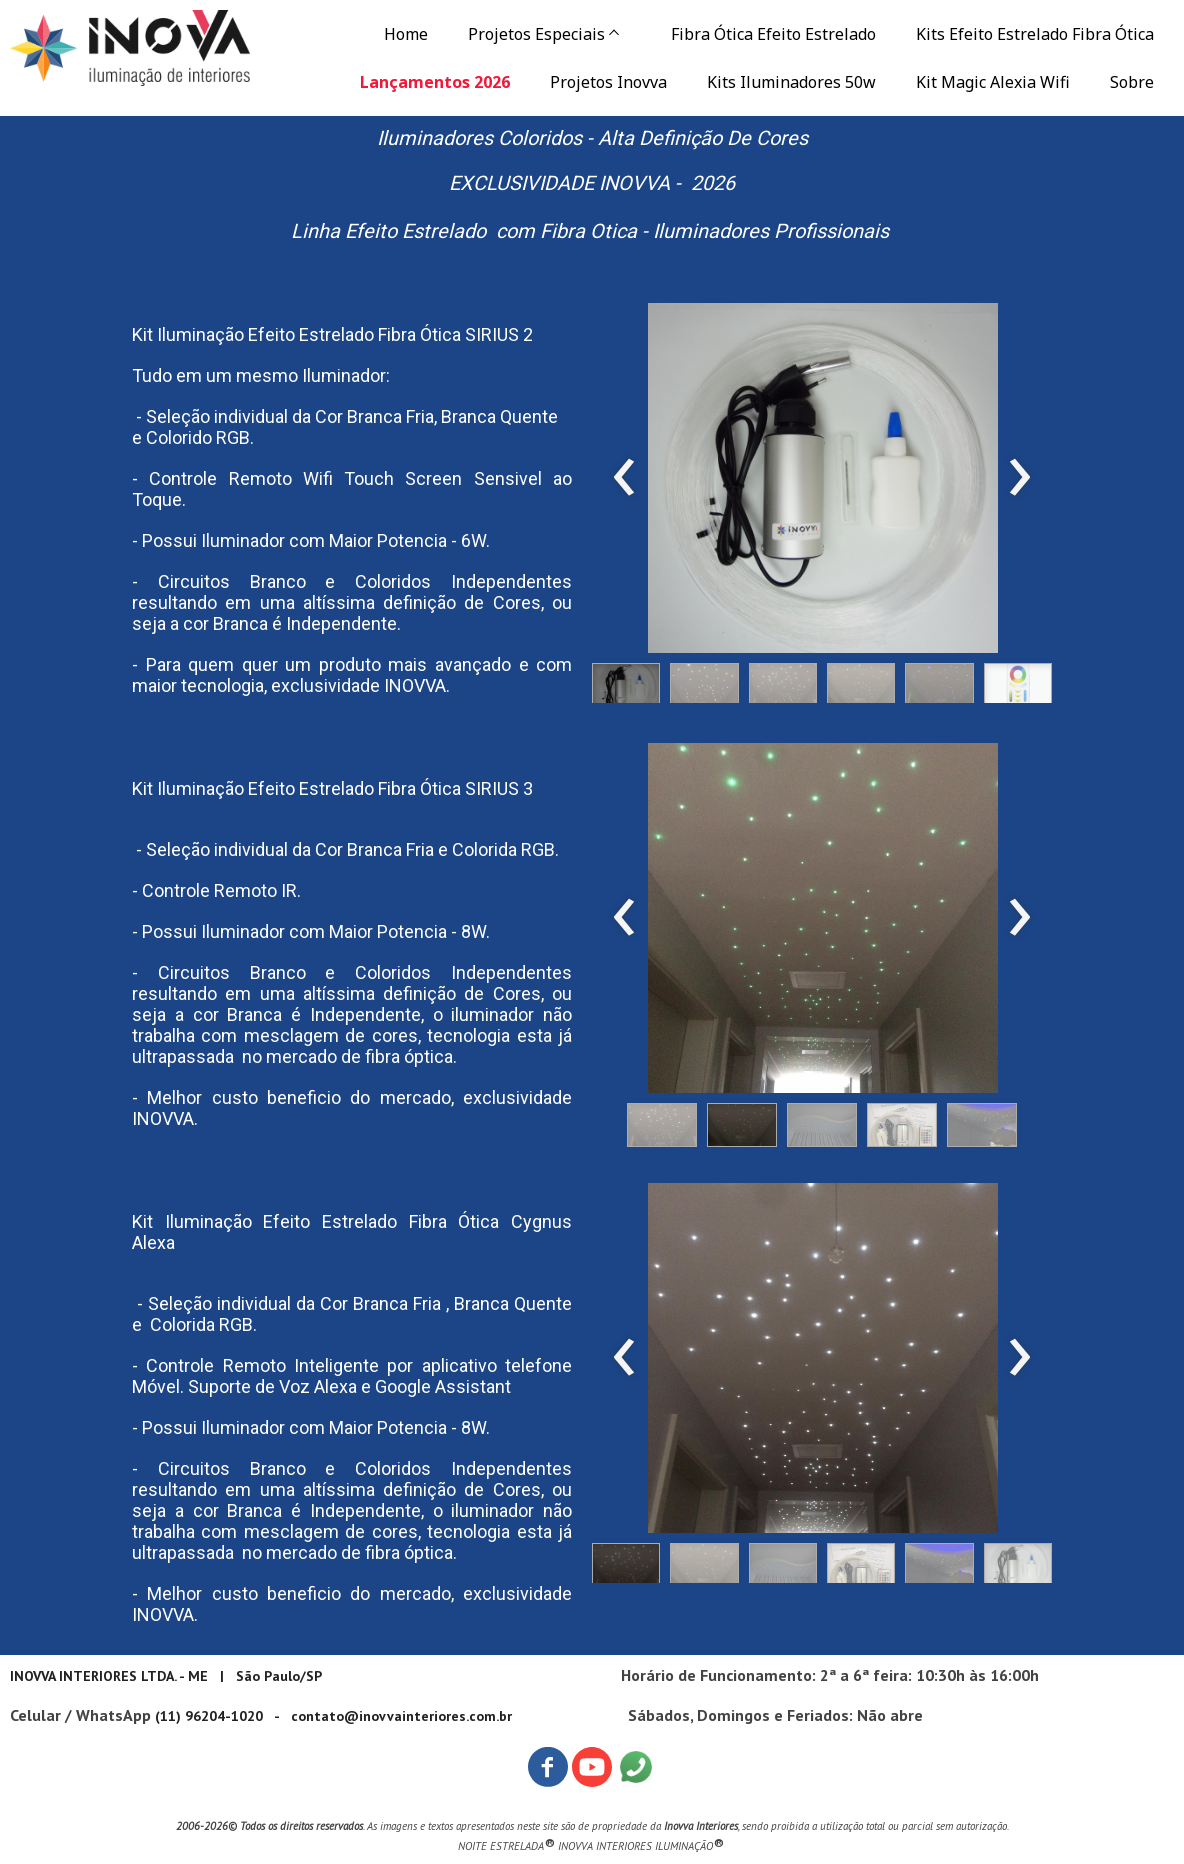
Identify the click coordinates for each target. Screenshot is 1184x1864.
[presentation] (624, 478)
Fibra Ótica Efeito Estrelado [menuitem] (773, 34)
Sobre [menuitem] (1132, 82)
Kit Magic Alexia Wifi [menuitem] (993, 82)
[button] (626, 688)
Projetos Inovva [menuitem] (608, 82)
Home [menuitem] (406, 34)
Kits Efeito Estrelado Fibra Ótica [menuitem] (1035, 34)
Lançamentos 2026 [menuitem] (435, 82)
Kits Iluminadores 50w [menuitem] (791, 82)
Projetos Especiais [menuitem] (536, 34)
